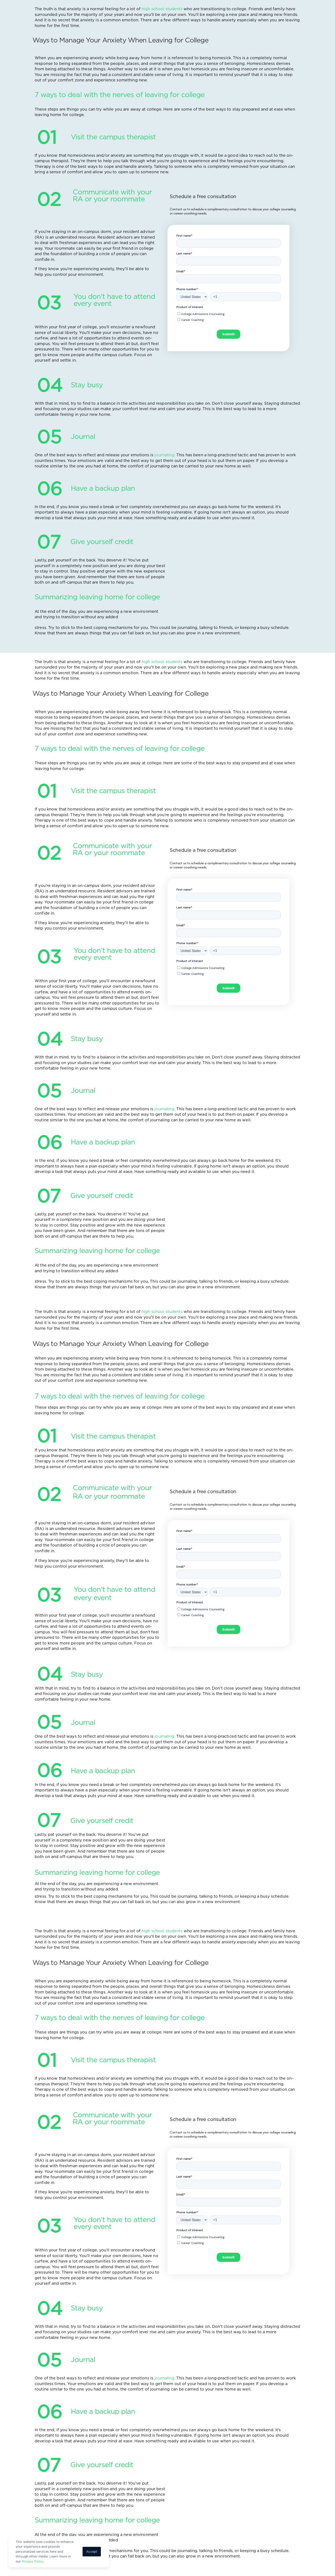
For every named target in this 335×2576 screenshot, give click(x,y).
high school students (162, 9)
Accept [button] (91, 2551)
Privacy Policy (32, 2561)
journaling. (164, 455)
